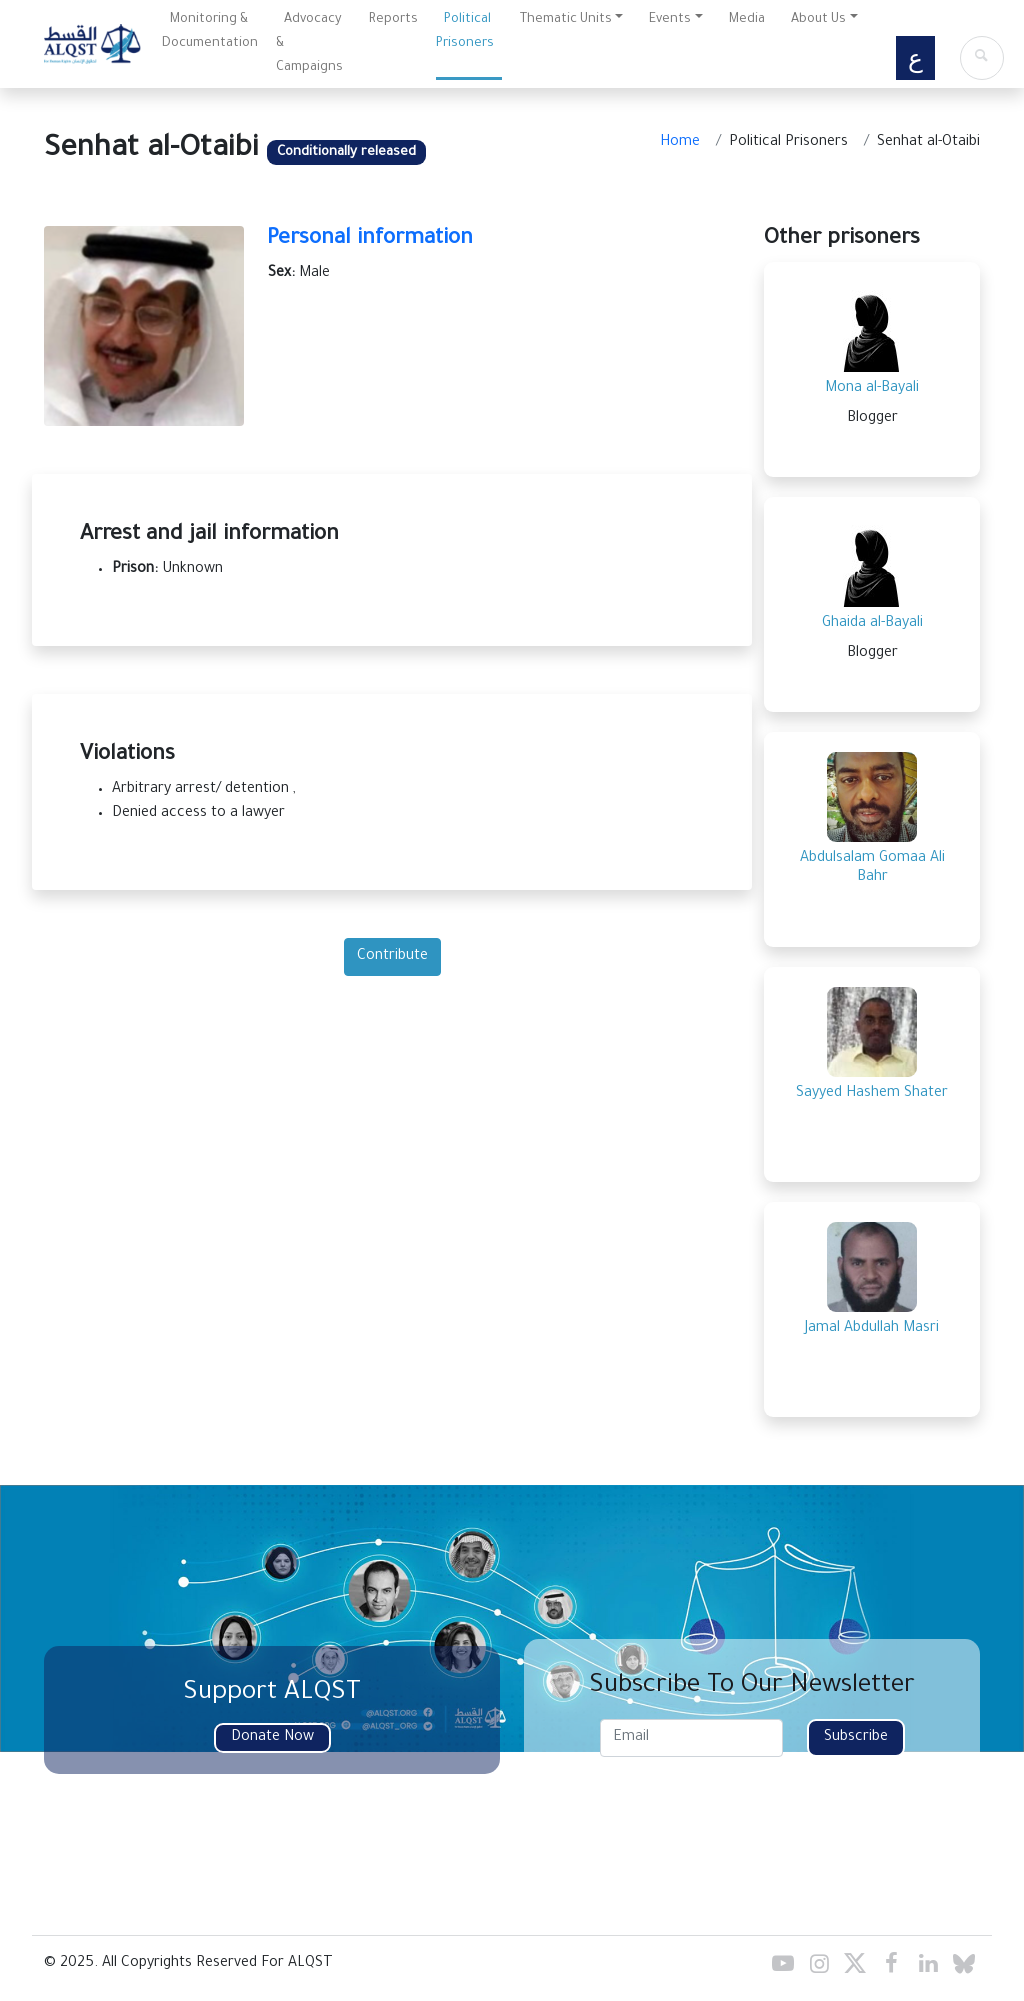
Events (670, 20)
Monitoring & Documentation (210, 32)
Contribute (392, 957)
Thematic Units (566, 20)
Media (747, 20)
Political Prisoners (465, 32)
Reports (393, 20)
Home (680, 143)
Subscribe (856, 1738)
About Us (818, 20)
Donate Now (272, 1738)
